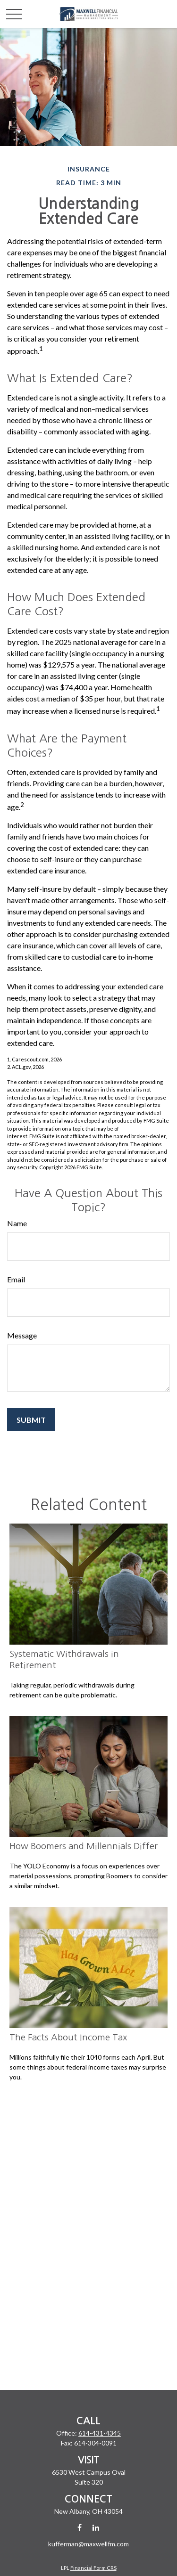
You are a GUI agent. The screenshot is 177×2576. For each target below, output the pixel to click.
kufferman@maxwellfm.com (88, 2544)
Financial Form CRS (93, 2568)
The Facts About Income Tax (68, 2037)
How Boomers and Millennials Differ (83, 1846)
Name (17, 1223)
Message (22, 1335)
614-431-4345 (99, 2433)
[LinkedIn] (95, 2527)
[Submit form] (31, 1419)
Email (16, 1279)
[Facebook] (79, 2527)
